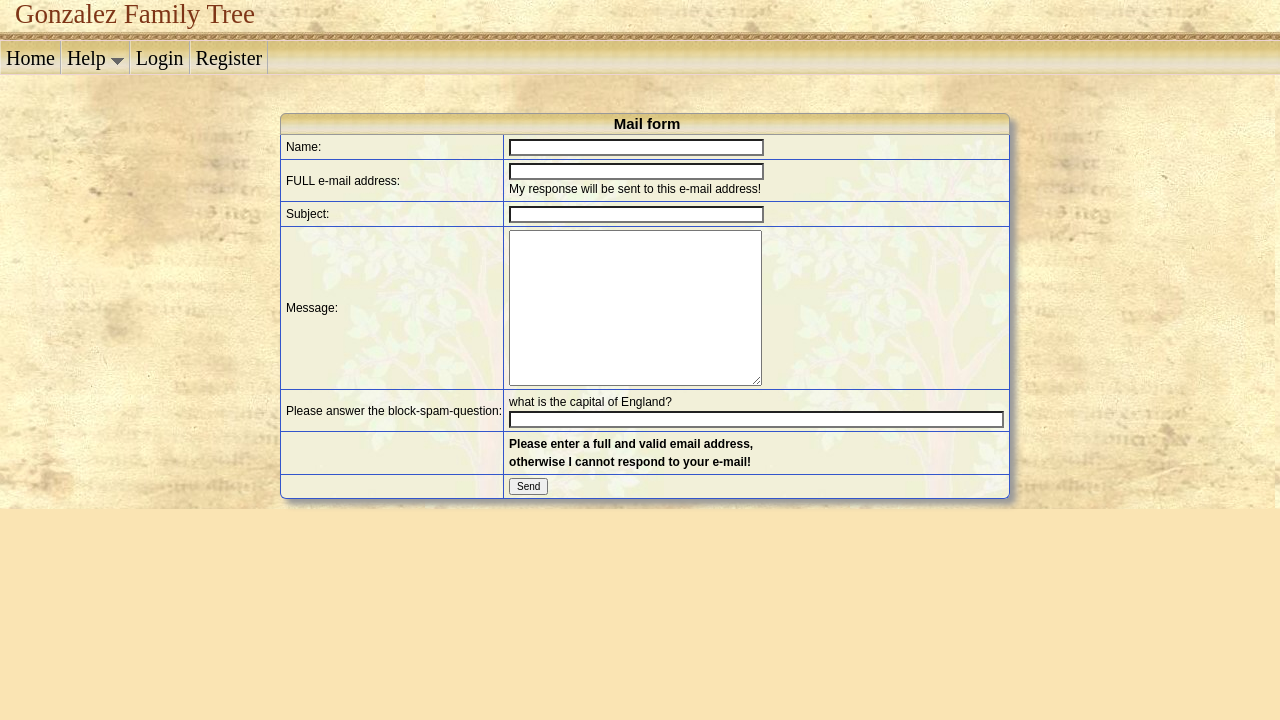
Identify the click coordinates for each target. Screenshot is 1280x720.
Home (30, 58)
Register (229, 58)
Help (95, 58)
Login (160, 58)
